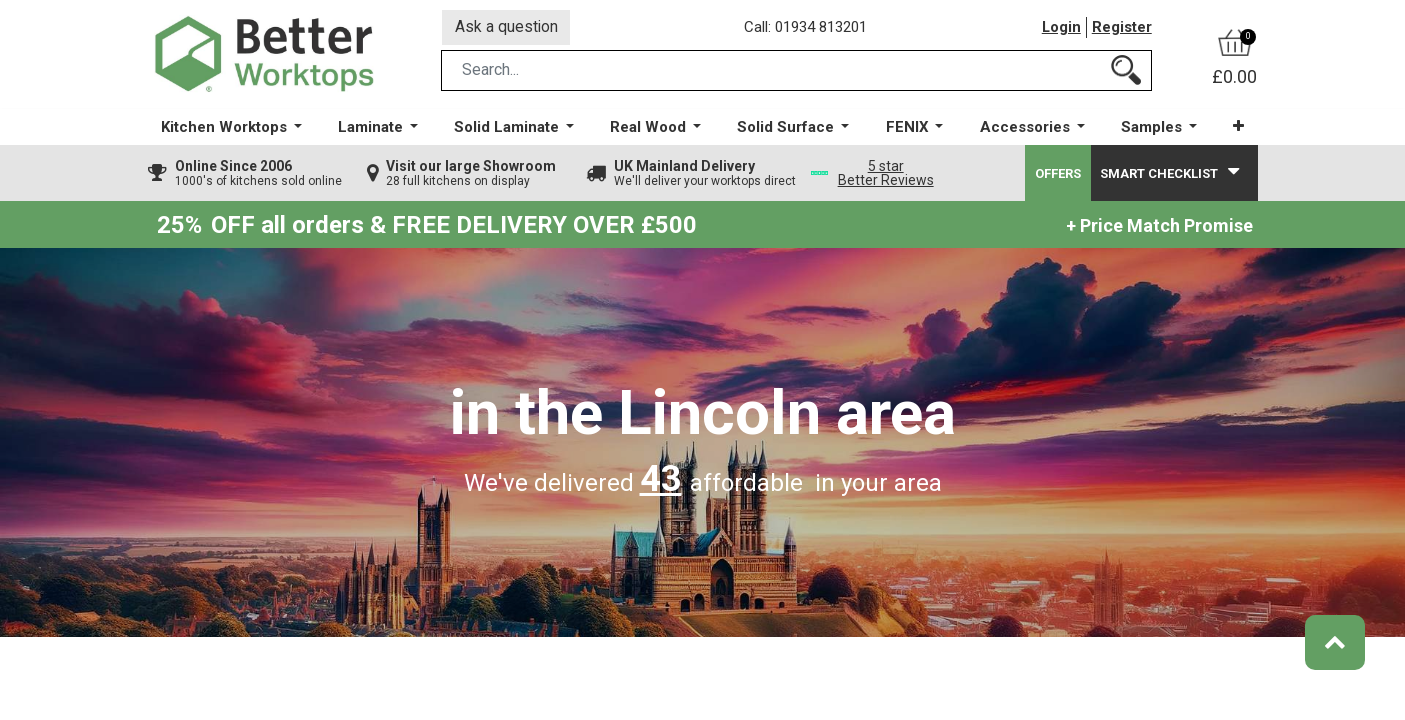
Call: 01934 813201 (807, 29)
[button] (1237, 129)
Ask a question (507, 28)
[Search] (1126, 73)
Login (1061, 29)
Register (1122, 29)
